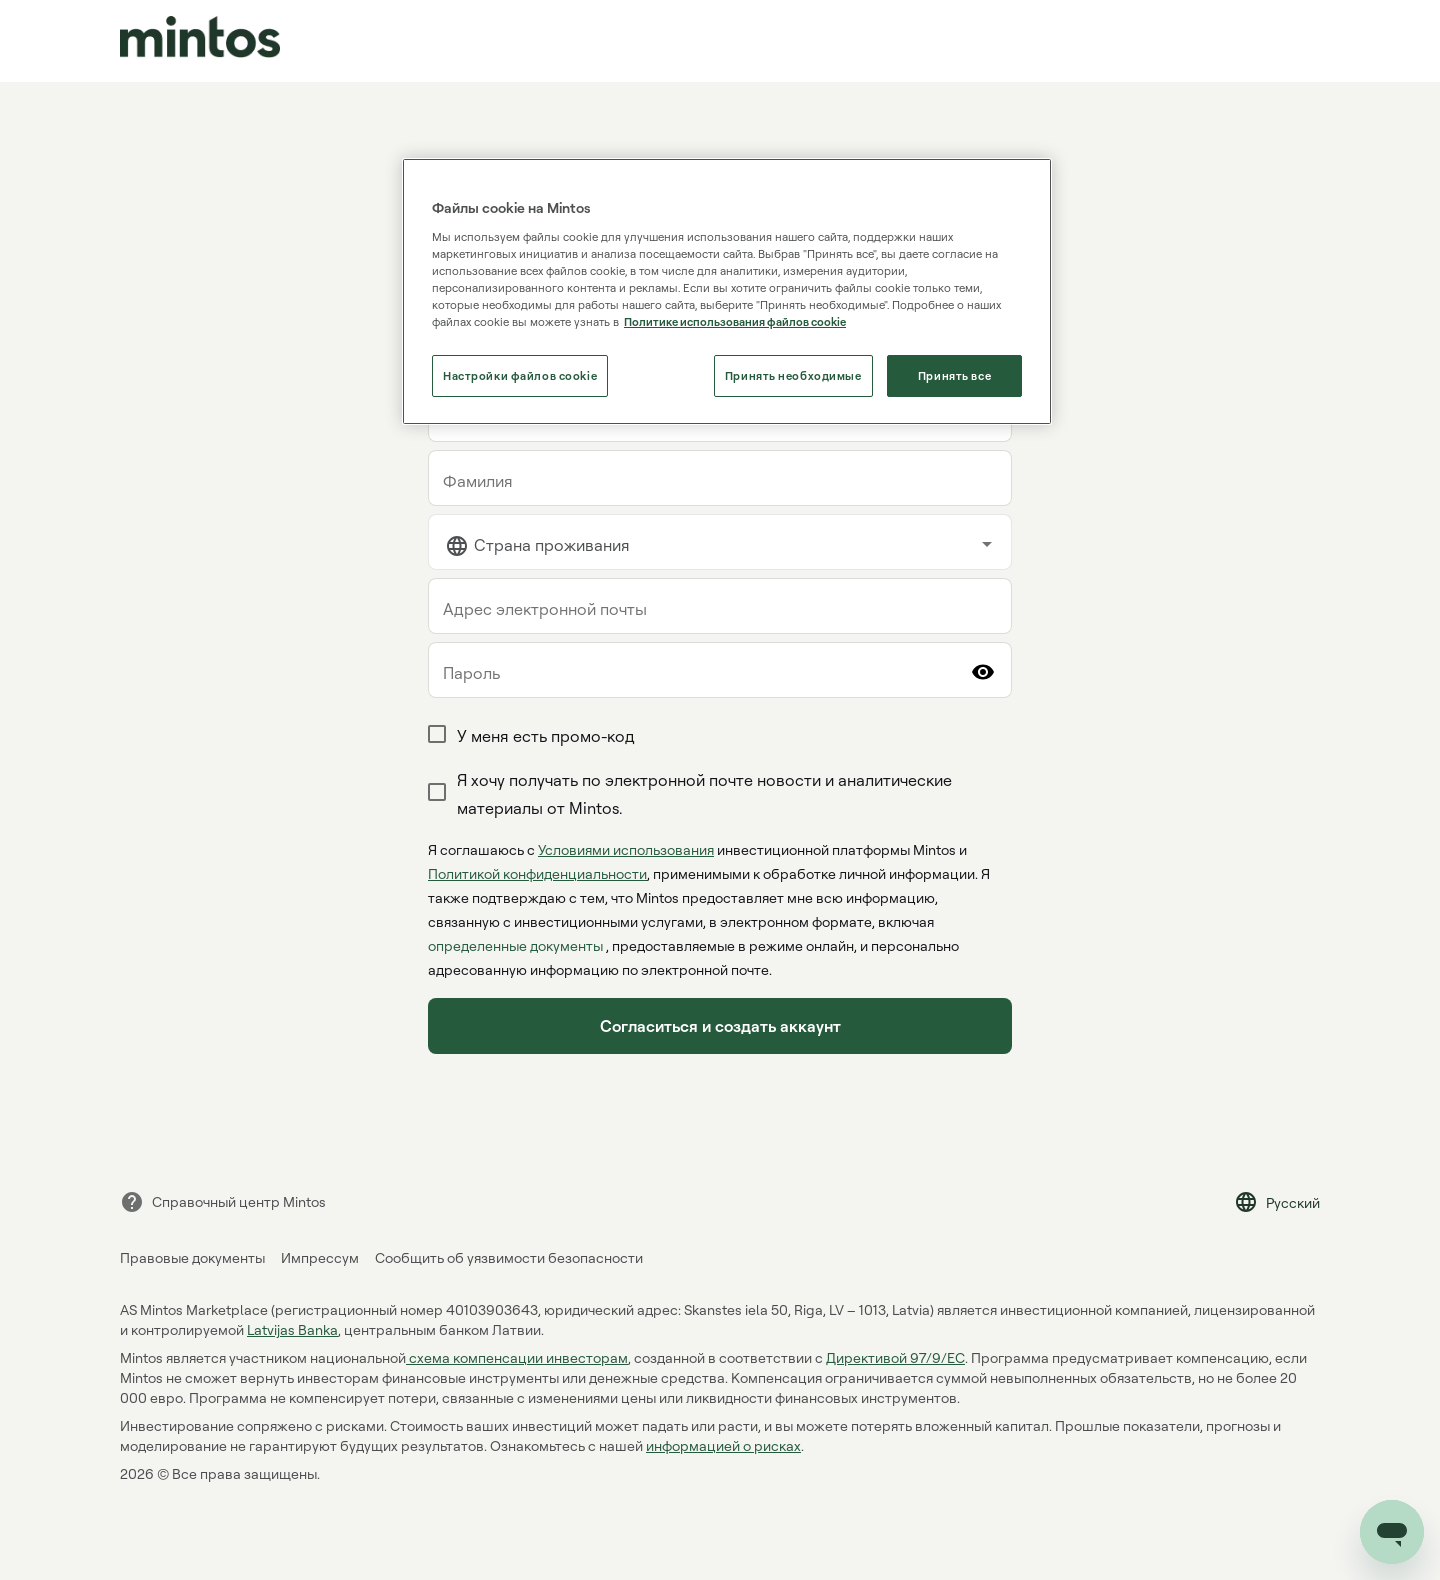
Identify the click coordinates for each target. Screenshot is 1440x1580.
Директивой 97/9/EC (895, 1357)
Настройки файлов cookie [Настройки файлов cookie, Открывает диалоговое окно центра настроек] (520, 375)
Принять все (954, 375)
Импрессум (320, 1257)
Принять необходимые (793, 375)
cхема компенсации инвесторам (517, 1357)
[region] (727, 291)
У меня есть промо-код (546, 736)
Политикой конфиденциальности (537, 873)
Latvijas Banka (292, 1329)
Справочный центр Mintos (223, 1202)
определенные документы (517, 945)
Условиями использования (626, 849)
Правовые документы (192, 1257)
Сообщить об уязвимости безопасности (509, 1257)
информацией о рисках (723, 1445)
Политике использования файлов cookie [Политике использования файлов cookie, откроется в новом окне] (735, 321)
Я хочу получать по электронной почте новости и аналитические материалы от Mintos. (704, 794)
